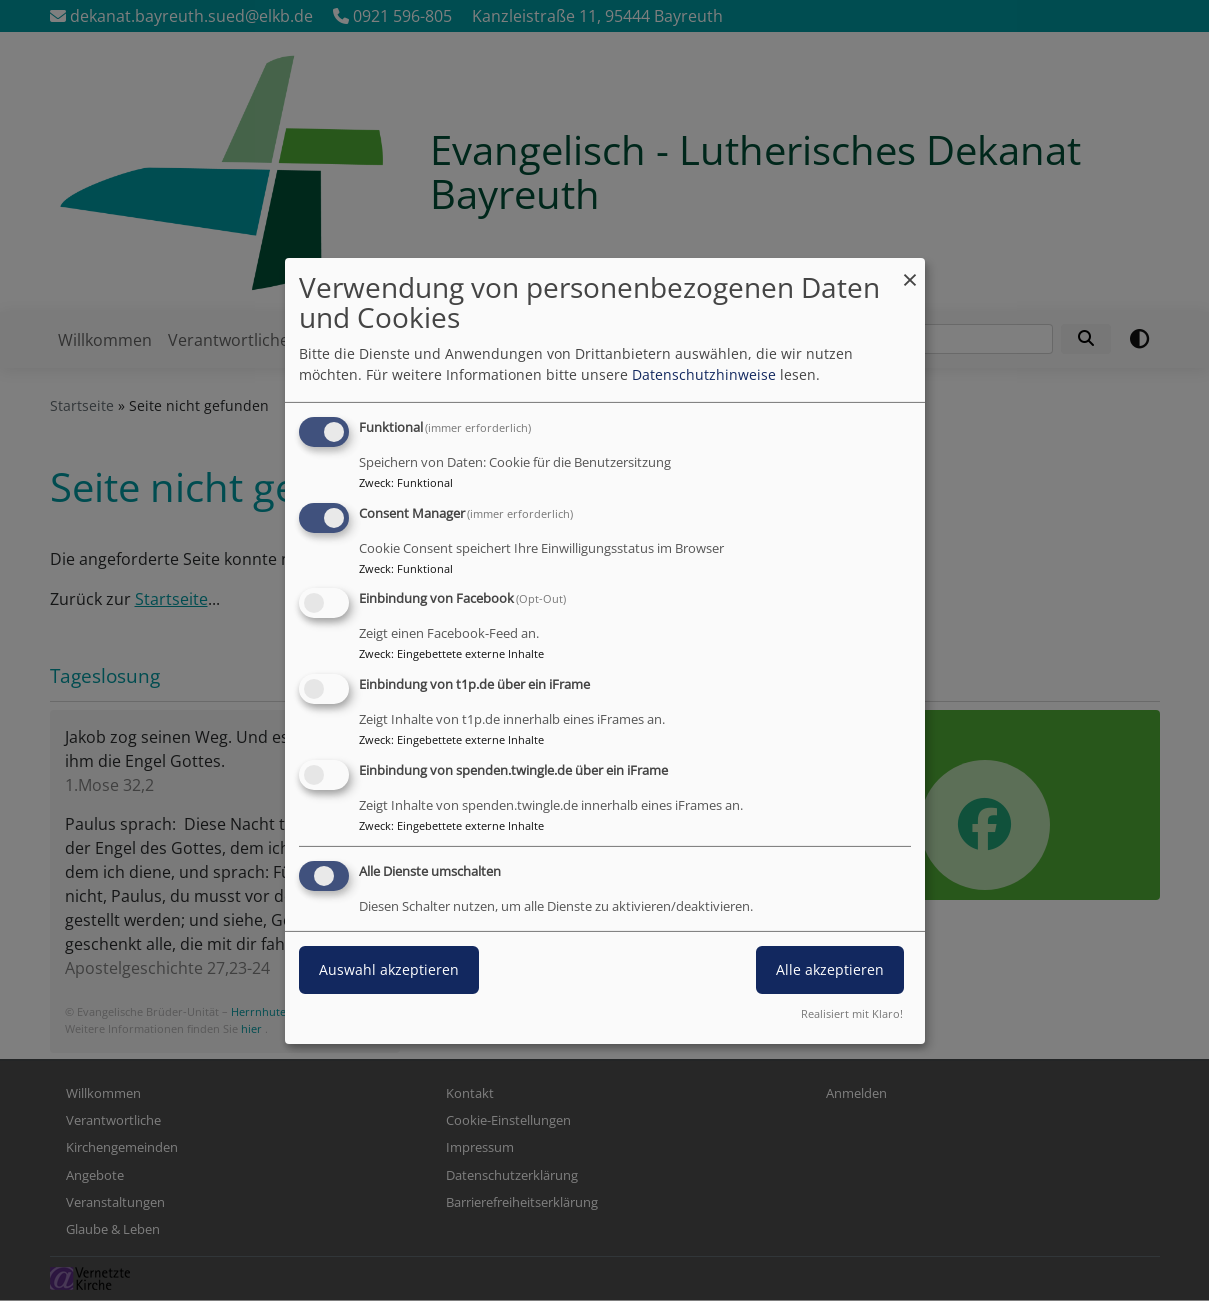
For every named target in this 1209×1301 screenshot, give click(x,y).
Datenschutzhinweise (704, 374)
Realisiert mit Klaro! (852, 1013)
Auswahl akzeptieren (389, 969)
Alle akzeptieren (830, 969)
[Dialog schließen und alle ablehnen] (910, 269)
